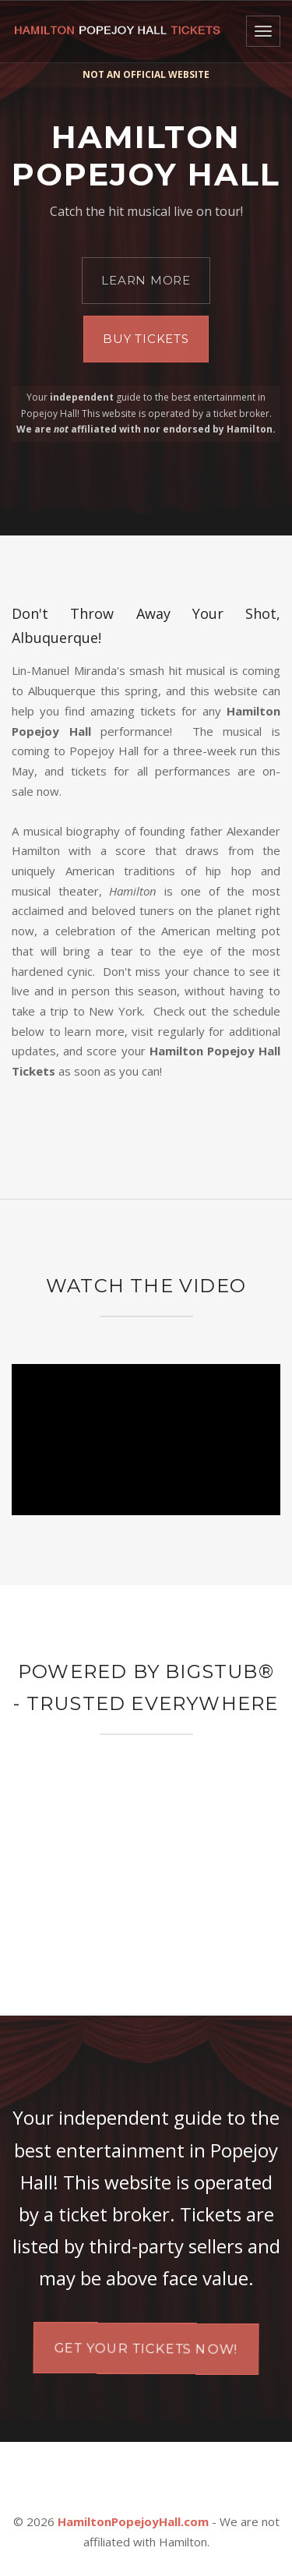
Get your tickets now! (146, 2348)
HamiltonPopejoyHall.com (133, 2521)
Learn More (146, 280)
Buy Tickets (145, 338)
